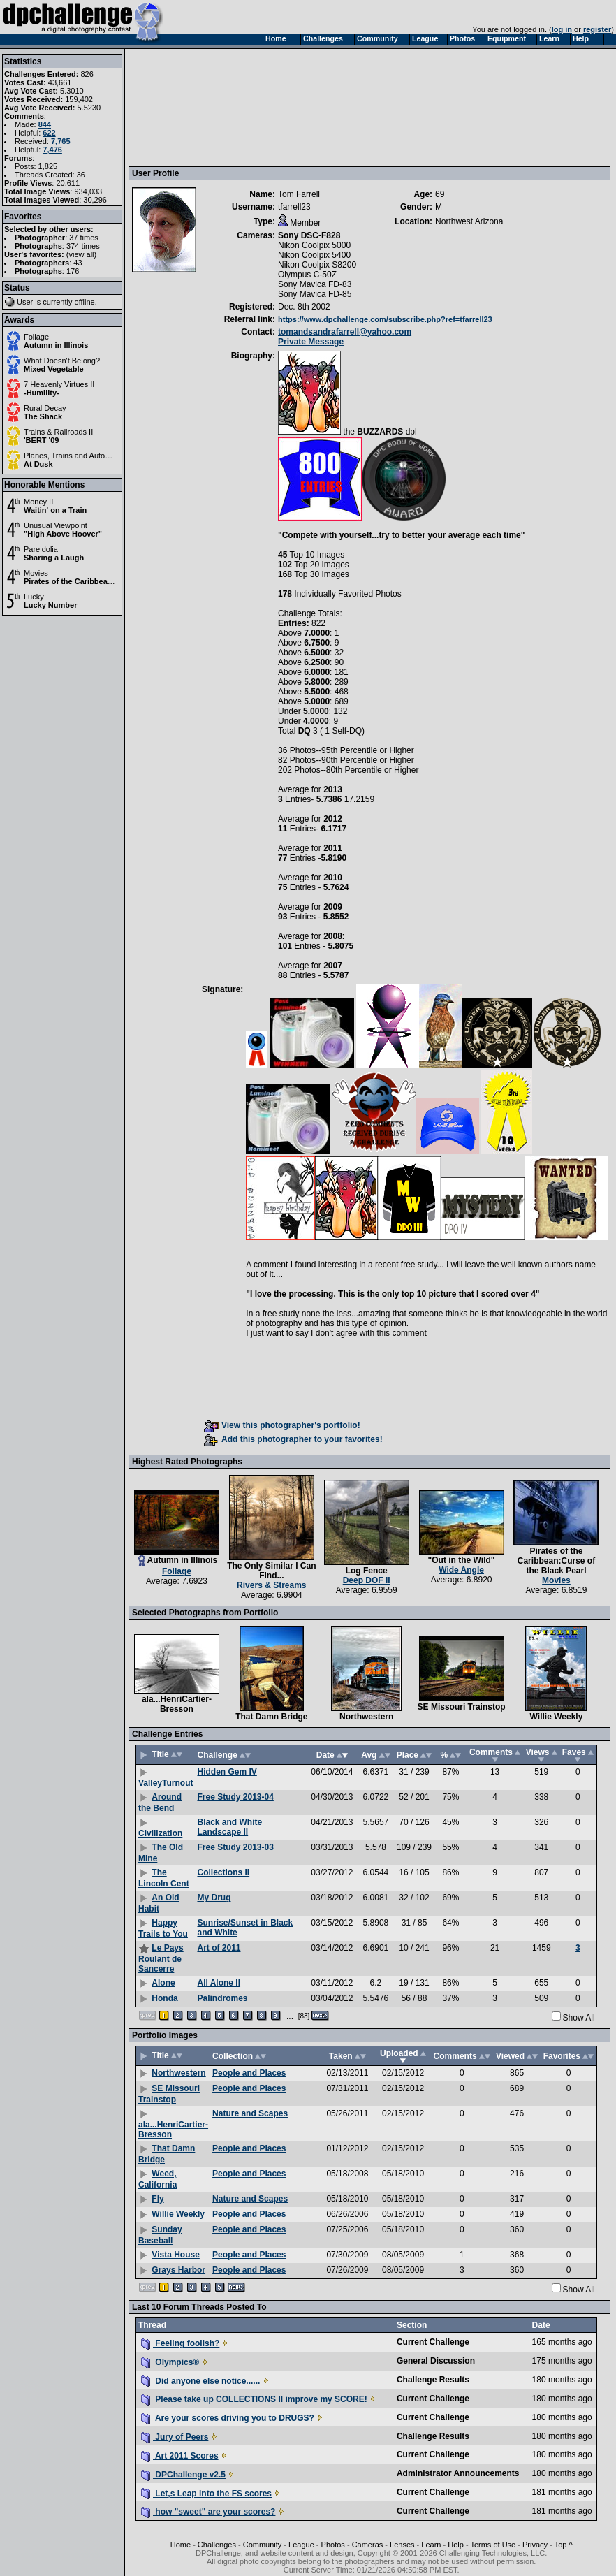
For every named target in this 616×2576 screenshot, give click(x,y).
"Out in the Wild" (461, 1560)
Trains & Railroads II (58, 432)
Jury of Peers (174, 2437)
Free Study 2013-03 (235, 1847)
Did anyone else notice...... (200, 2381)
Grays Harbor (178, 2270)
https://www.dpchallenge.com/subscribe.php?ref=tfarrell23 (385, 319)
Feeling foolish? (180, 2343)
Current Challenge (433, 2342)
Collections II (223, 1872)
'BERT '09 (41, 440)
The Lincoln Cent (163, 1878)
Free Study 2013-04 (235, 1797)
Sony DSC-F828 (309, 235)
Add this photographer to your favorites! (293, 1439)
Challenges (217, 2544)
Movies (36, 573)
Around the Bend (160, 1802)
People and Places (249, 2073)
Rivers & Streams (271, 1585)
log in (562, 29)
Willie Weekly (556, 1717)
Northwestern (366, 1717)
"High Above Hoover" (63, 534)
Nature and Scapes (250, 2113)
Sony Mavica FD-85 (314, 294)
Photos (333, 2544)
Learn (431, 2544)
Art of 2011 (218, 1948)
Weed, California (157, 2179)
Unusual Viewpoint (55, 525)
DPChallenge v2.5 (183, 2475)
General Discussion (436, 2361)
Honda (164, 1998)
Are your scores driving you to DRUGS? (227, 2418)
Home (180, 2544)
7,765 (61, 141)
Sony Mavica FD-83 (314, 284)
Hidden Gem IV (226, 1772)
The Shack (43, 416)
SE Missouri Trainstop (462, 1707)
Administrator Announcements (458, 2473)
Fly (157, 2199)
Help (456, 2544)
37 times (83, 237)
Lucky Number (50, 605)
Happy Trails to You (163, 1928)
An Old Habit (158, 1903)
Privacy (535, 2544)
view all (81, 254)
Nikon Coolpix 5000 (314, 245)
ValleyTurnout (165, 1783)
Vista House (175, 2255)
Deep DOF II (366, 1580)
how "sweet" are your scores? (208, 2512)
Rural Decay (45, 408)
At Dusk (38, 464)
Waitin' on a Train (55, 510)
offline (85, 302)
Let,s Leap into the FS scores (206, 2493)
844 (44, 124)
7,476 (52, 149)
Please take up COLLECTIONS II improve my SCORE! (254, 2399)
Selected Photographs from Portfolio (205, 1612)
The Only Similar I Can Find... (271, 1570)
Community (262, 2544)
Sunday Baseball (160, 2235)
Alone (163, 1983)
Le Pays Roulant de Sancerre (161, 1958)
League (301, 2544)
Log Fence (367, 1571)
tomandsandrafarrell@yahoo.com (344, 332)
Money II (38, 501)
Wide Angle (461, 1570)
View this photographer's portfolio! (282, 1425)
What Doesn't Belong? (62, 360)
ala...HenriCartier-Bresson (177, 1704)
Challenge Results (433, 2380)
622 (49, 133)
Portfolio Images (165, 2035)
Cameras (367, 2544)
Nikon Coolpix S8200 (317, 265)
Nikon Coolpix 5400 (314, 255)
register (597, 29)
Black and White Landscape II (229, 1827)
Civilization (160, 1833)
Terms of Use (492, 2544)
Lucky (34, 596)
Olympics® (170, 2362)
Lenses (402, 2544)
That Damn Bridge (271, 1717)
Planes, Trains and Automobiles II (81, 455)
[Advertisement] (197, 106)
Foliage (36, 337)
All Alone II (218, 1983)
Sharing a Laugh (54, 557)
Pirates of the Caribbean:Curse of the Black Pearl (113, 581)
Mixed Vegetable (54, 369)
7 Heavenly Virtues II (59, 384)
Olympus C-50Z (307, 274)
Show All (579, 2018)
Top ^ (564, 2544)
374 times (83, 246)
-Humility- (41, 392)
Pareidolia (41, 549)
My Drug (213, 1897)
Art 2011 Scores (180, 2456)
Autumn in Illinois (56, 345)
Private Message (311, 342)
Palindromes (222, 1998)
